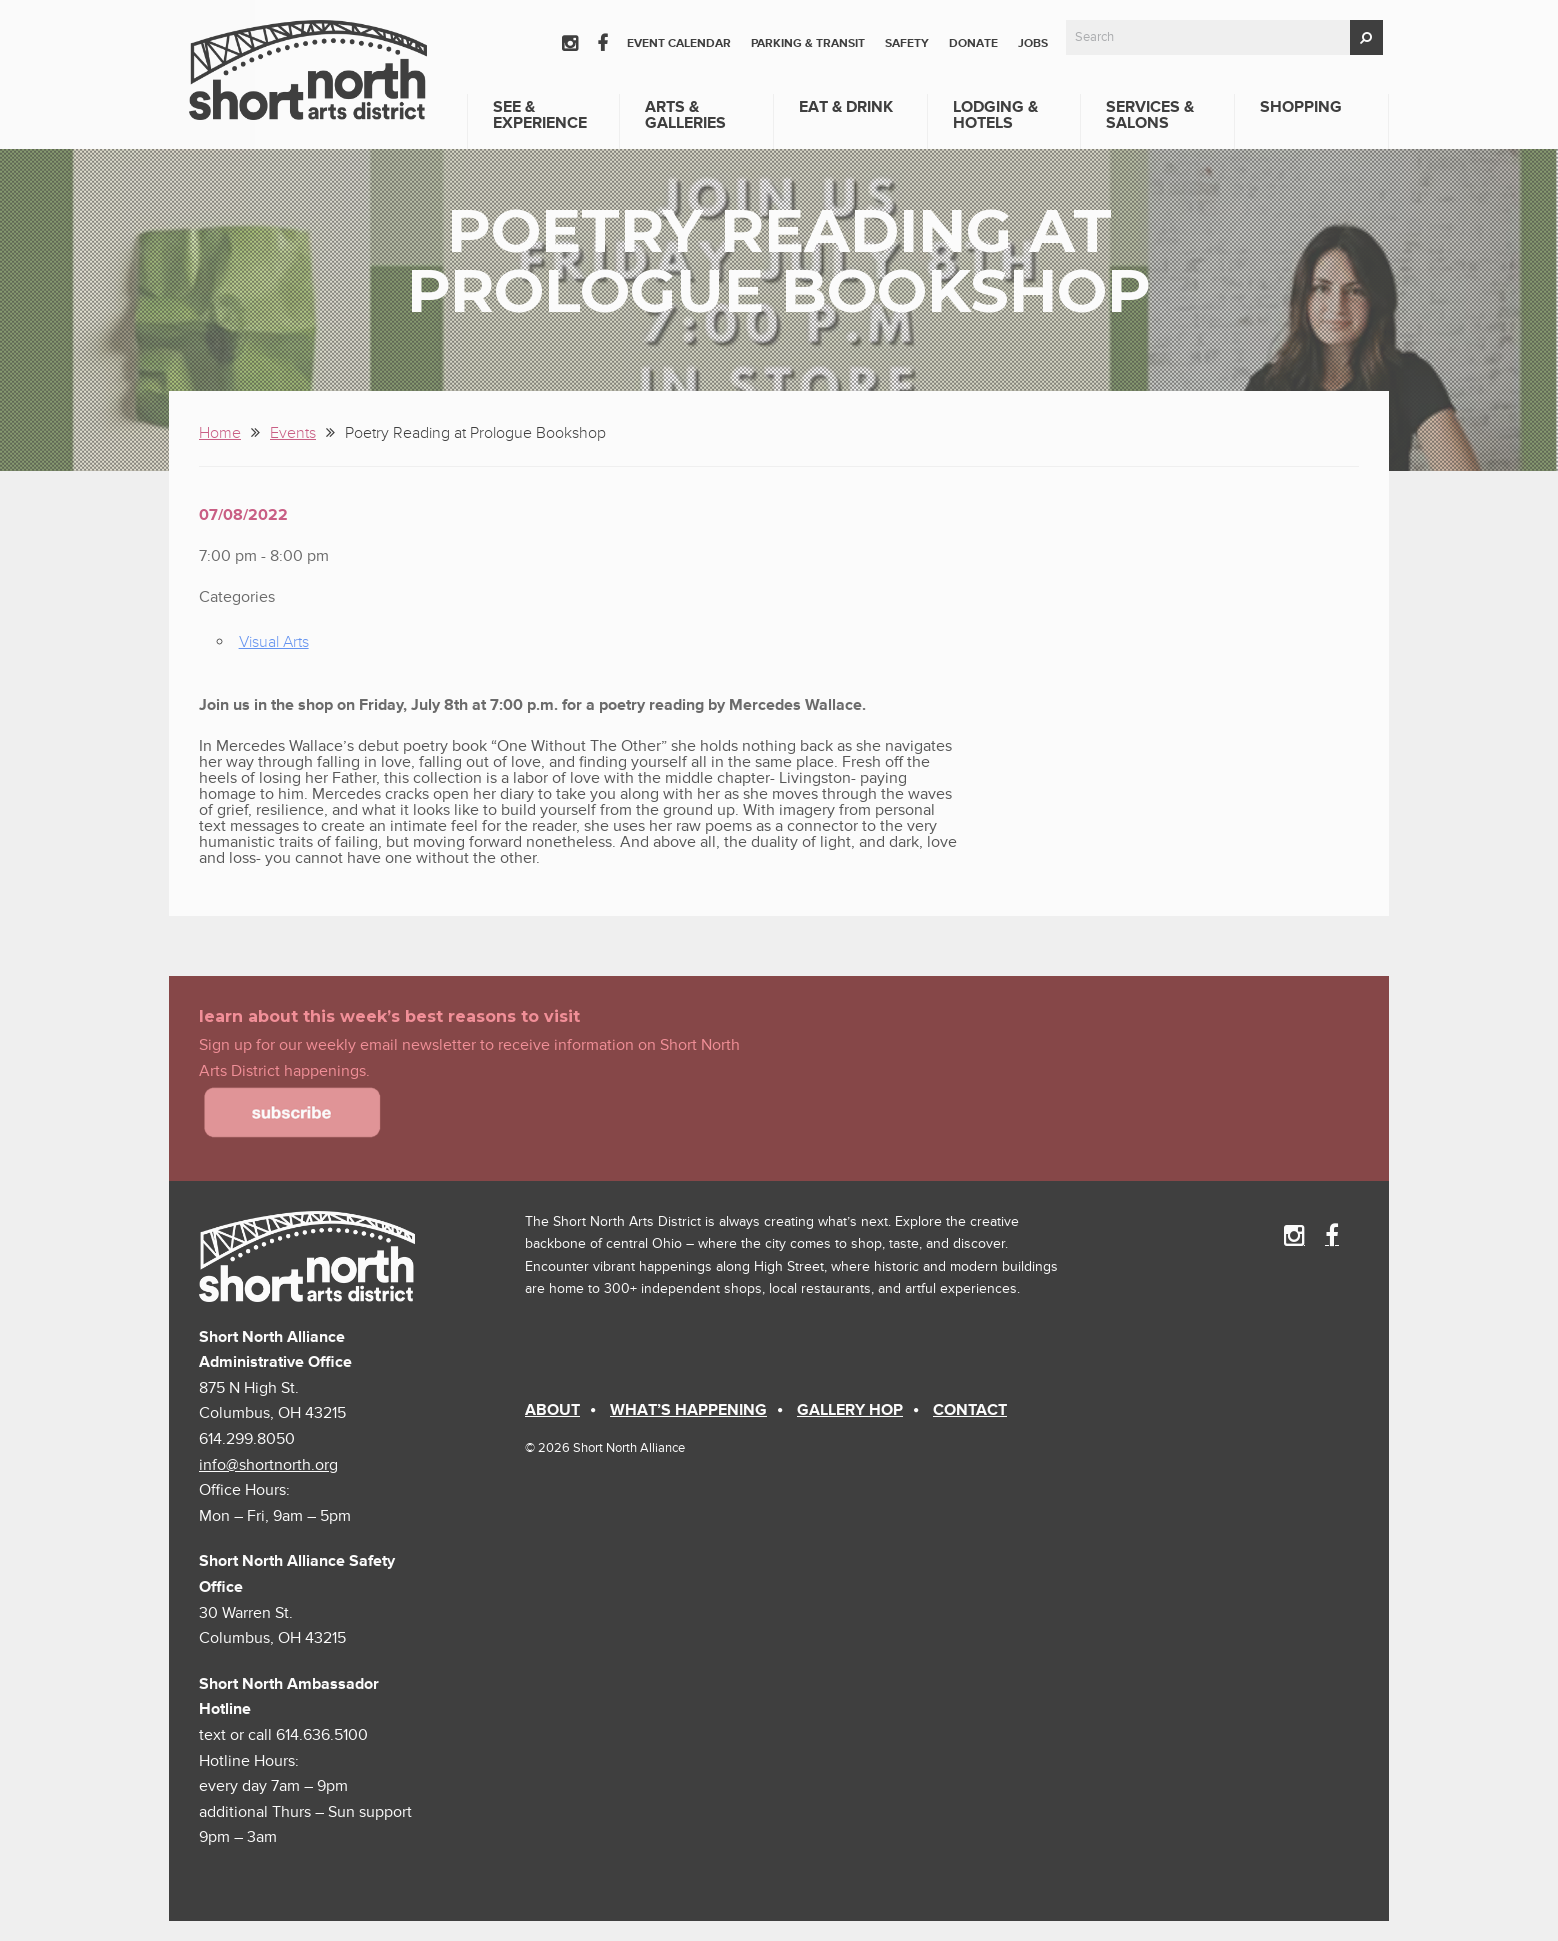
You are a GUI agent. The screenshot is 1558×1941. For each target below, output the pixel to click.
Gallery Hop (850, 1410)
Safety (907, 43)
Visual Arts (274, 642)
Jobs (1033, 43)
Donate (973, 43)
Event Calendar (679, 43)
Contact (970, 1410)
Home (220, 433)
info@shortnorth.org (268, 1465)
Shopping (1301, 107)
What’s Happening (688, 1410)
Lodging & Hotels (995, 115)
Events (293, 433)
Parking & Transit (808, 43)
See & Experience (540, 115)
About (552, 1410)
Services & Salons (1150, 115)
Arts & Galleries (685, 115)
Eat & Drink (846, 107)
